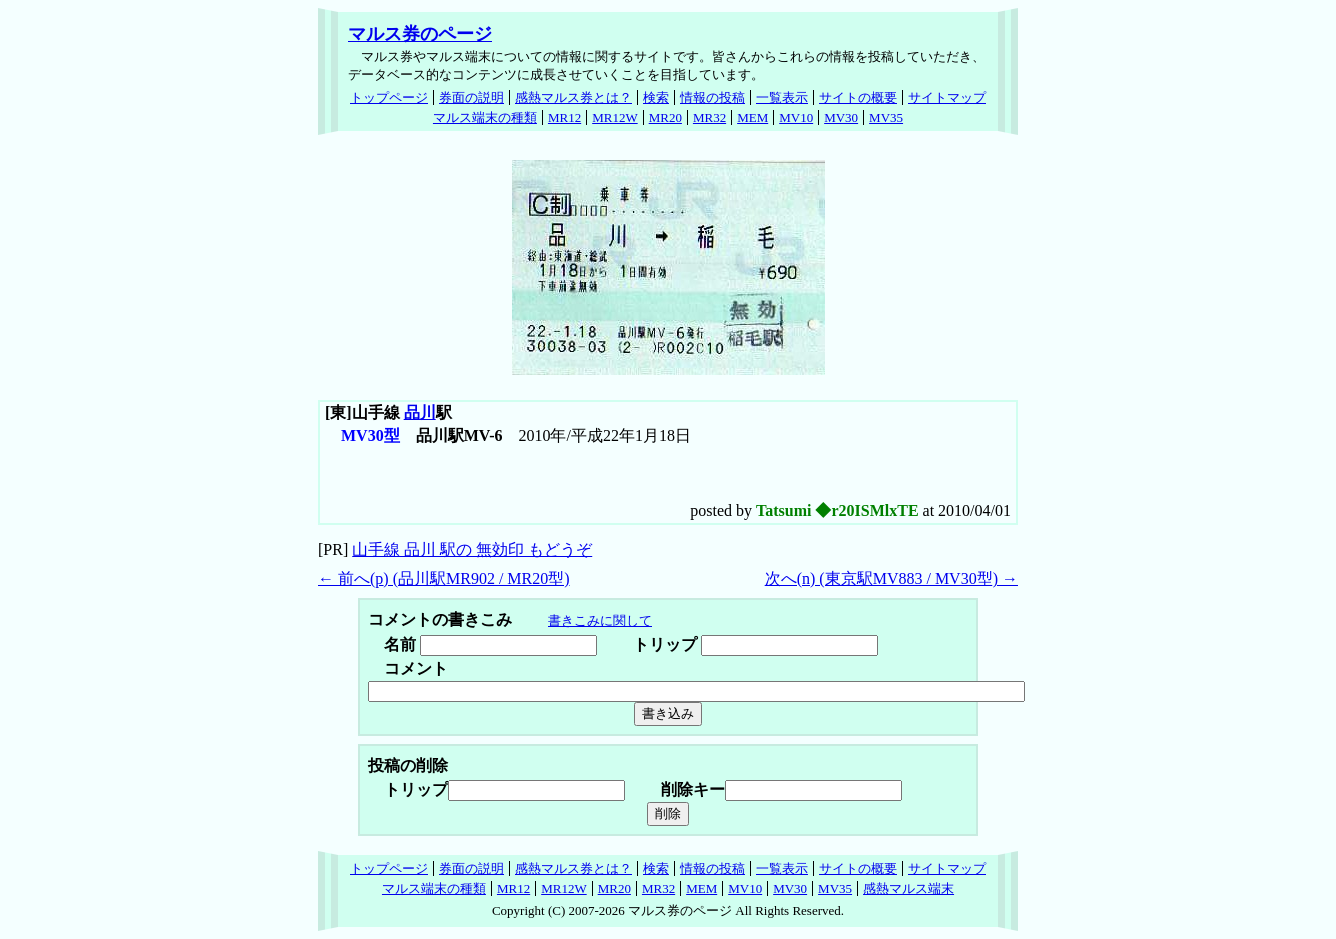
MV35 (886, 117)
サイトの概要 (858, 97)
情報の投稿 (712, 97)
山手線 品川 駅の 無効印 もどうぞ (472, 549)
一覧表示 (782, 97)
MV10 (796, 117)
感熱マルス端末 (908, 888)
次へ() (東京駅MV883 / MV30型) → (891, 578)
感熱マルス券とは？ (573, 97)
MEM (752, 117)
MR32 (709, 117)
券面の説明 (471, 97)
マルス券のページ (420, 34)
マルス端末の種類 (485, 117)
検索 (656, 97)
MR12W (615, 117)
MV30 (841, 117)
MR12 (564, 117)
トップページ (389, 97)
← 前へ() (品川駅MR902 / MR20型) (444, 578)
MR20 (665, 117)
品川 (420, 412)
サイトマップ (947, 97)
